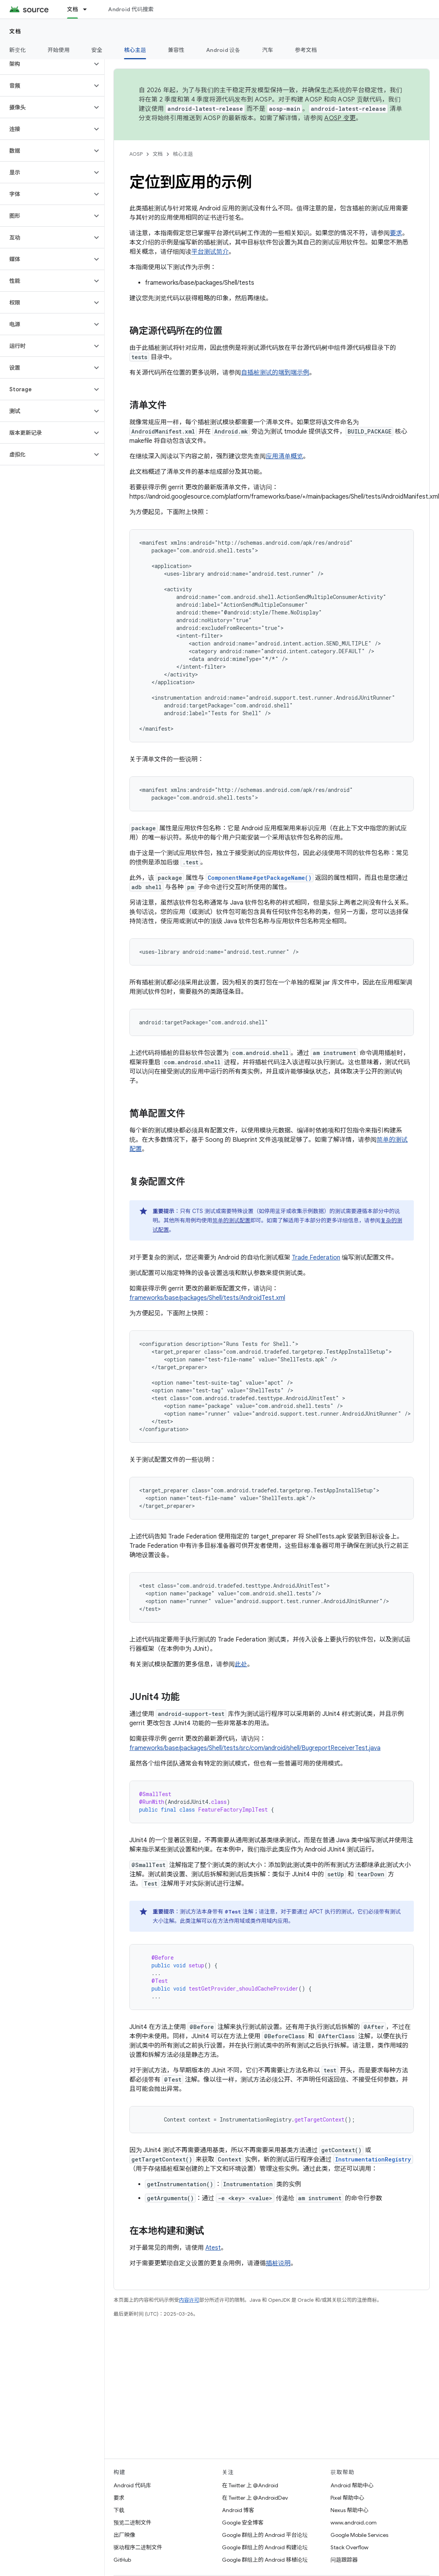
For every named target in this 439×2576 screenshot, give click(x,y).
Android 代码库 (132, 2485)
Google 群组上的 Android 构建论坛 (265, 2547)
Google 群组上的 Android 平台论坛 (265, 2534)
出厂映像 (124, 2534)
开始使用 (59, 49)
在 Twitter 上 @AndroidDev (255, 2497)
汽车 (268, 49)
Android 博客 (238, 2510)
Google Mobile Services (359, 2534)
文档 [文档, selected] (72, 9)
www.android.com (354, 2522)
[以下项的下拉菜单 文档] (88, 9)
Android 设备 (223, 49)
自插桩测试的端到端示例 (275, 373)
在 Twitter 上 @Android (250, 2485)
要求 (396, 233)
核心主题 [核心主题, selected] (135, 49)
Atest (213, 2248)
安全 (97, 49)
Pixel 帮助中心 (347, 2497)
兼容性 (176, 49)
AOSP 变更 (340, 118)
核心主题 (183, 154)
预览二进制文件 (132, 2522)
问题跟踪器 (344, 2559)
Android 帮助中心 (352, 2485)
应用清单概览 (284, 456)
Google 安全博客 (242, 2522)
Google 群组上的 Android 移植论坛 (265, 2559)
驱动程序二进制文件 (138, 2547)
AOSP (136, 154)
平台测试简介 (210, 252)
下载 (119, 2510)
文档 (15, 31)
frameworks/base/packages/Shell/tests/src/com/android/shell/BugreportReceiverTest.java (254, 1748)
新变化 (17, 49)
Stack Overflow (349, 2547)
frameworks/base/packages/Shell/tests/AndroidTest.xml (207, 1298)
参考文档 (306, 49)
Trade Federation (316, 1257)
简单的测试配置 (231, 1220)
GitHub (122, 2559)
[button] (46, 64)
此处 (241, 1664)
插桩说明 (278, 2263)
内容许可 (189, 2300)
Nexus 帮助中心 (349, 2510)
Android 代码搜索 (130, 9)
